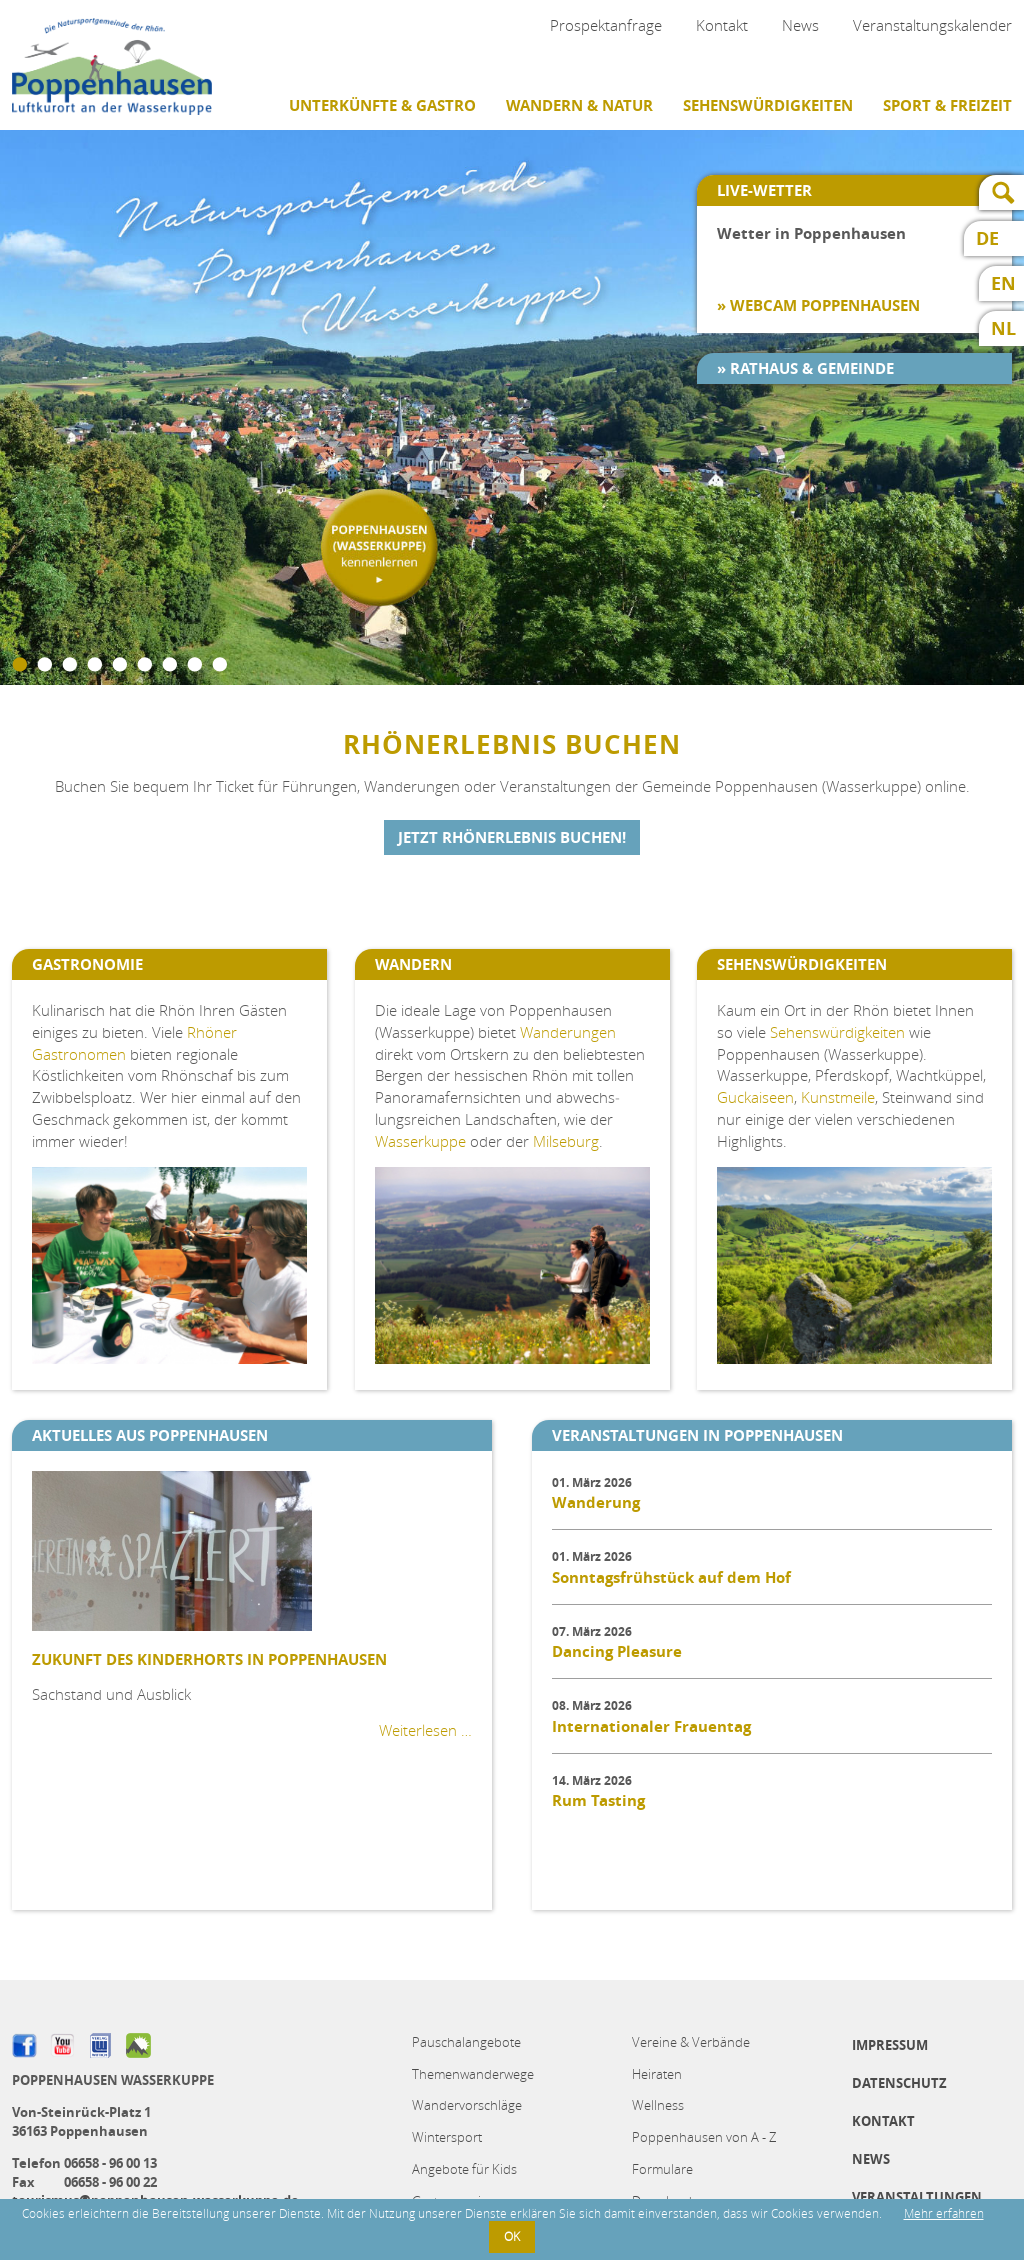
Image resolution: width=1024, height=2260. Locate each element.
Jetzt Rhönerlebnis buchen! (512, 837)
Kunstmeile (838, 1097)
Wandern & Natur (579, 105)
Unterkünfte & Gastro (382, 105)
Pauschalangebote (466, 2042)
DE (987, 238)
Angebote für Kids (464, 2169)
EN (1003, 283)
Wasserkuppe (420, 1141)
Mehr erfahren (944, 2213)
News (800, 25)
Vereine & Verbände (691, 2042)
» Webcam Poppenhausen (818, 305)
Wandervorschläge (467, 2105)
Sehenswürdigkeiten (768, 105)
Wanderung (596, 1502)
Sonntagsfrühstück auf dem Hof (671, 1577)
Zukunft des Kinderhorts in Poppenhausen (209, 1659)
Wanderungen (568, 1032)
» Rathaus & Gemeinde (805, 368)
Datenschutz (899, 2083)
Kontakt (722, 25)
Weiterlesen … (425, 1730)
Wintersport (447, 2137)
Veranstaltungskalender (932, 25)
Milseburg (566, 1141)
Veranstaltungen (917, 2197)
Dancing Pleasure (617, 1651)
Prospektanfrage (606, 25)
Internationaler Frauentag (651, 1726)
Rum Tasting (598, 1800)
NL (1003, 328)
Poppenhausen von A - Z (704, 2137)
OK (512, 2236)
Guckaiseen (755, 1097)
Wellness (658, 2105)
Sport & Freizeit (947, 105)
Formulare (662, 2169)
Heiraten (657, 2074)
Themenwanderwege (473, 2074)
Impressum (890, 2045)
